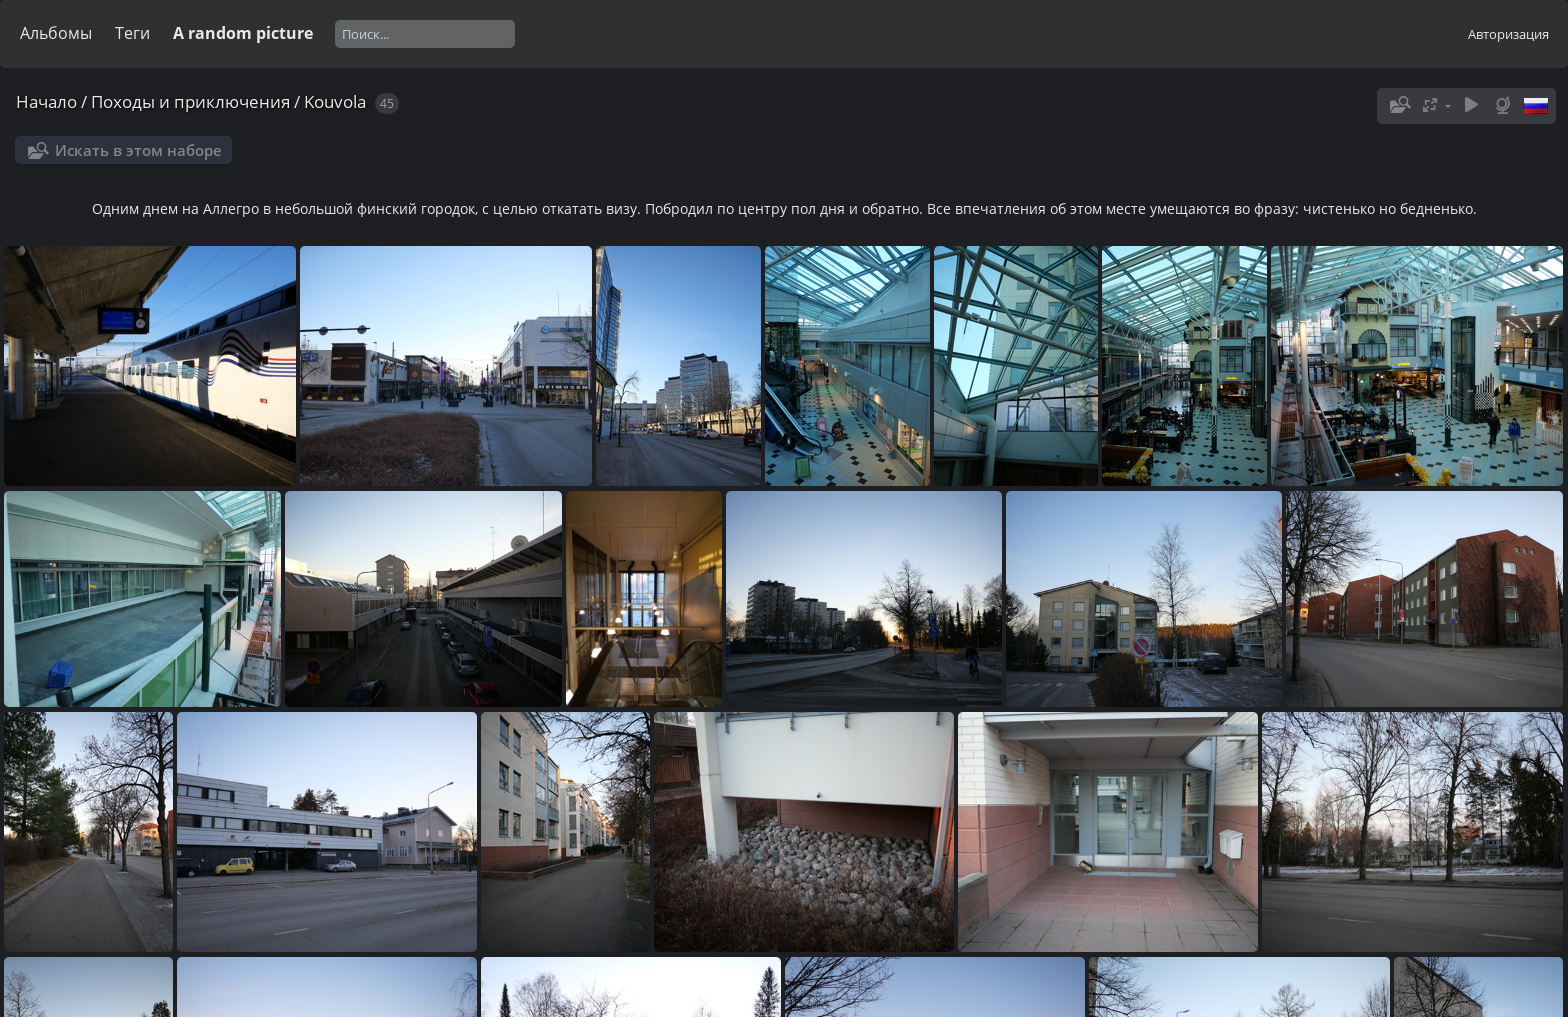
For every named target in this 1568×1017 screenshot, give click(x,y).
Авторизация (1508, 34)
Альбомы (56, 33)
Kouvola (335, 101)
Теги (132, 33)
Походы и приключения (190, 101)
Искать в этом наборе (138, 150)
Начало (46, 101)
